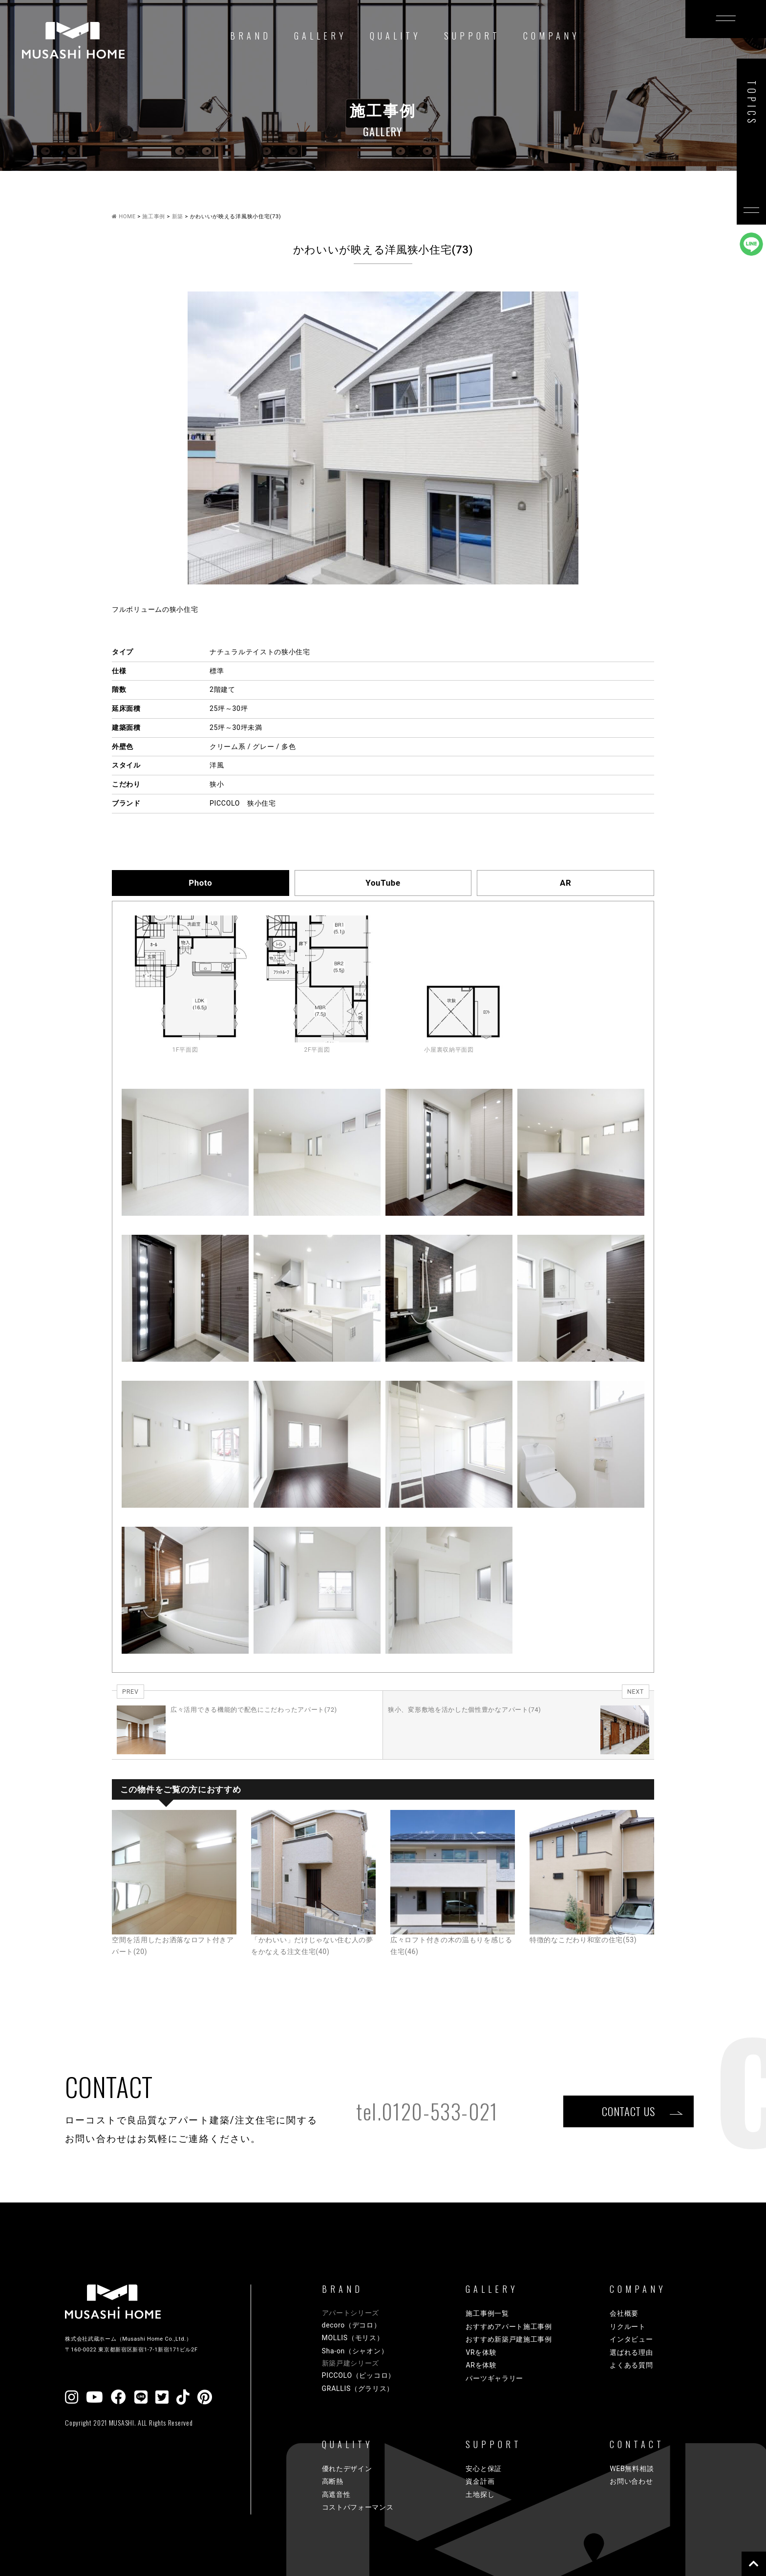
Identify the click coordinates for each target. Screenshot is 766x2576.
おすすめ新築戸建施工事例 (509, 2339)
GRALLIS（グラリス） (358, 2388)
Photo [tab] (200, 883)
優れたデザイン (347, 2468)
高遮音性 (336, 2494)
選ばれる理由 (631, 2352)
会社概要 (624, 2313)
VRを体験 (481, 2352)
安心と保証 (484, 2468)
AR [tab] (565, 883)
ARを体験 (481, 2365)
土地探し (480, 2494)
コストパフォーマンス (358, 2507)
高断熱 (332, 2481)
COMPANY (551, 35)
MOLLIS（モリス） (353, 2338)
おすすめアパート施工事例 (509, 2326)
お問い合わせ (631, 2481)
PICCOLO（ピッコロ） (358, 2375)
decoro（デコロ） (351, 2325)
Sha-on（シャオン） (355, 2351)
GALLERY (320, 35)
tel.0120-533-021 (427, 2111)
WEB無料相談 (632, 2468)
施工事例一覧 (487, 2313)
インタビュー (631, 2339)
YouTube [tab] (382, 883)
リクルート (628, 2326)
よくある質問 (631, 2365)
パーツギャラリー (494, 2378)
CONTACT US (628, 2111)
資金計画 (480, 2481)
